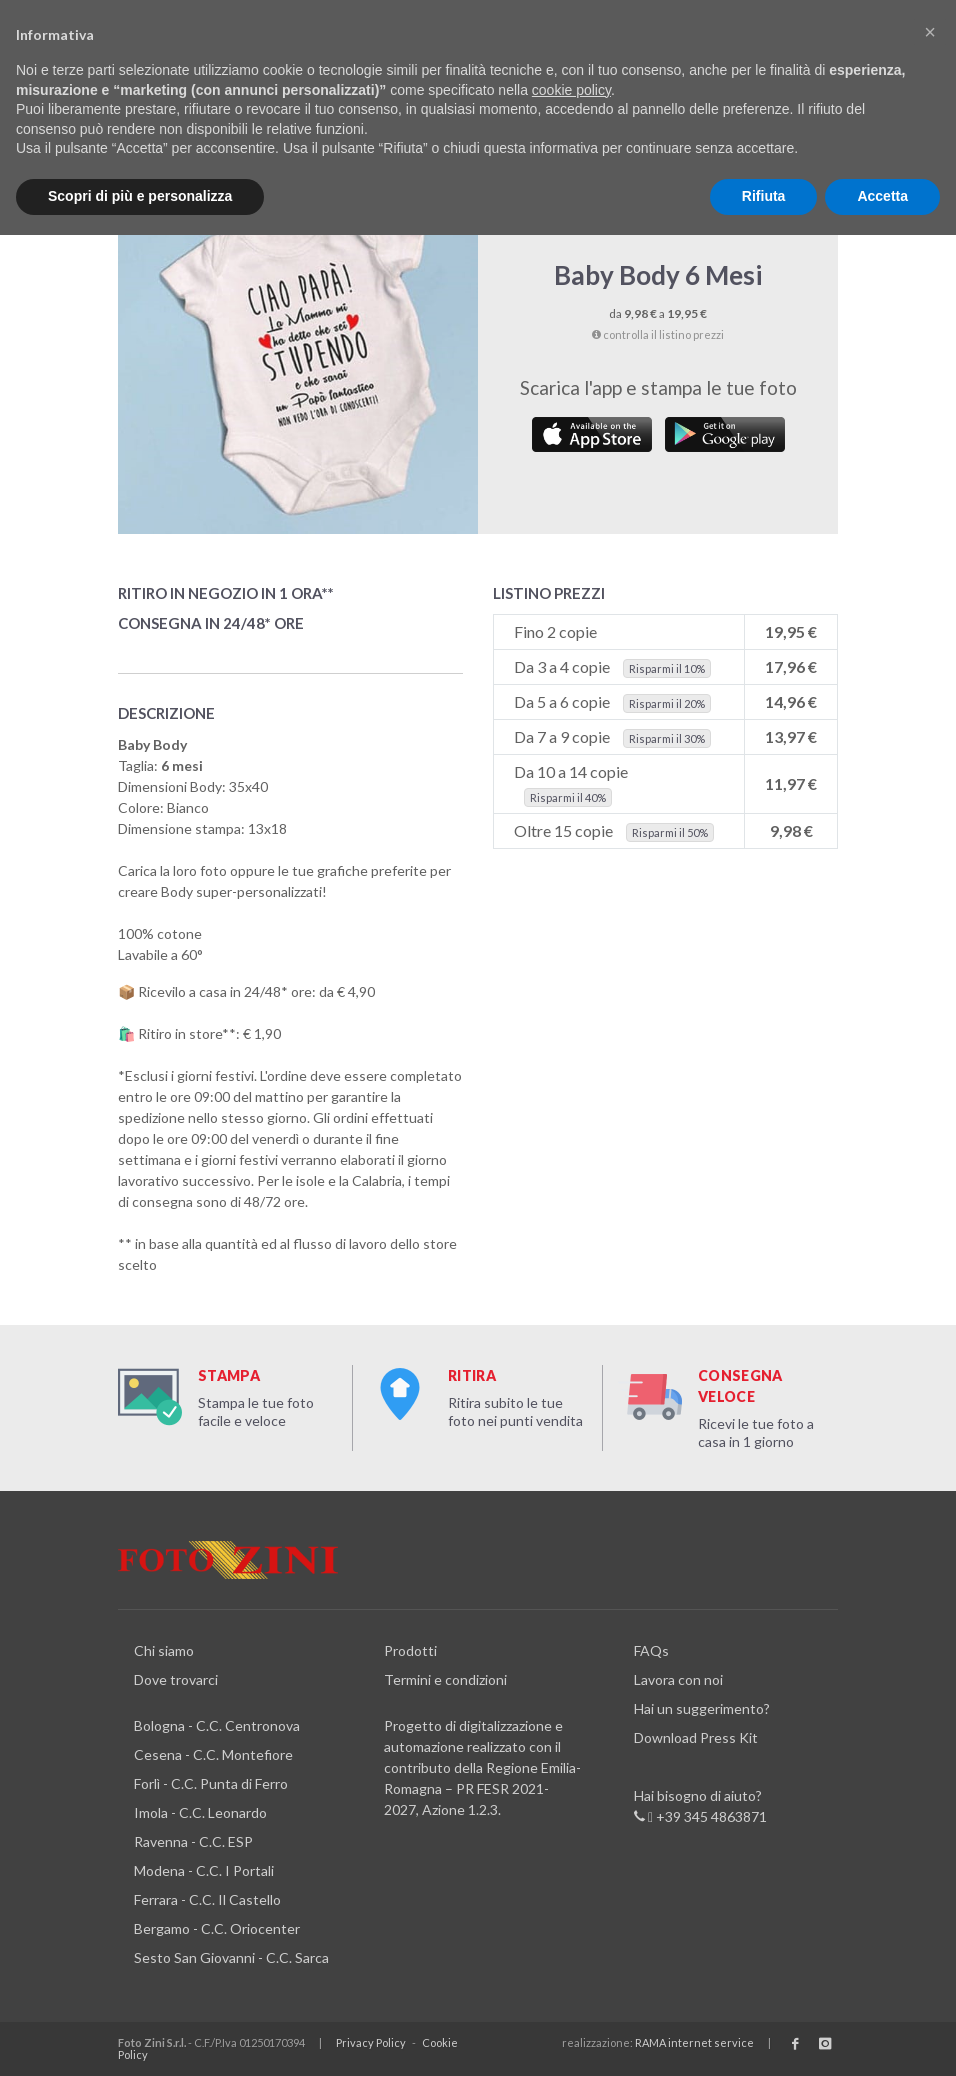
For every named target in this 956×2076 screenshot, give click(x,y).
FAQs (651, 1650)
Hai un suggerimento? (702, 1708)
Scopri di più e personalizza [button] (140, 196)
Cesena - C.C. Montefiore (213, 1754)
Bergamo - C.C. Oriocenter (217, 1928)
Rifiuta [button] (764, 196)
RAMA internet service (694, 2042)
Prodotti (410, 1650)
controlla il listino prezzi (658, 334)
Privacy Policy (371, 2042)
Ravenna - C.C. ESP (193, 1841)
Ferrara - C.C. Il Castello (207, 1899)
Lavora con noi (678, 1679)
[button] (930, 32)
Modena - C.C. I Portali (204, 1870)
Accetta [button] (882, 196)
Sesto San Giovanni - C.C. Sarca (231, 1957)
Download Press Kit (696, 1737)
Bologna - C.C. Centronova (217, 1725)
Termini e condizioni (445, 1679)
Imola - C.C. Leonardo (200, 1812)
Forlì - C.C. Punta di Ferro (211, 1783)
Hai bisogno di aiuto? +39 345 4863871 (700, 1807)
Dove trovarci (176, 1679)
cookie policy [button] (571, 90)
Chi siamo (164, 1650)
